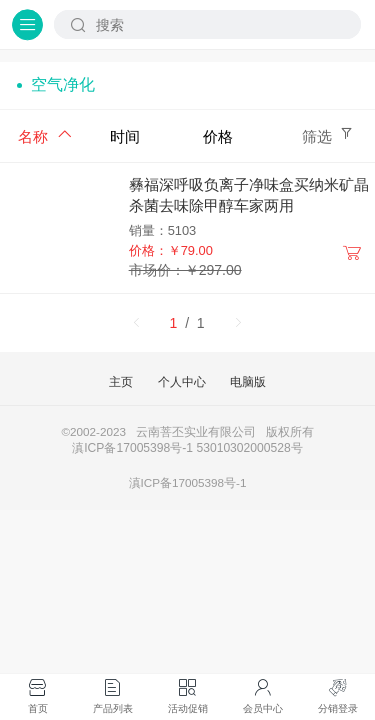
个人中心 (182, 382)
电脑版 (248, 382)
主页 (121, 382)
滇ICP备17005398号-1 (188, 482)
